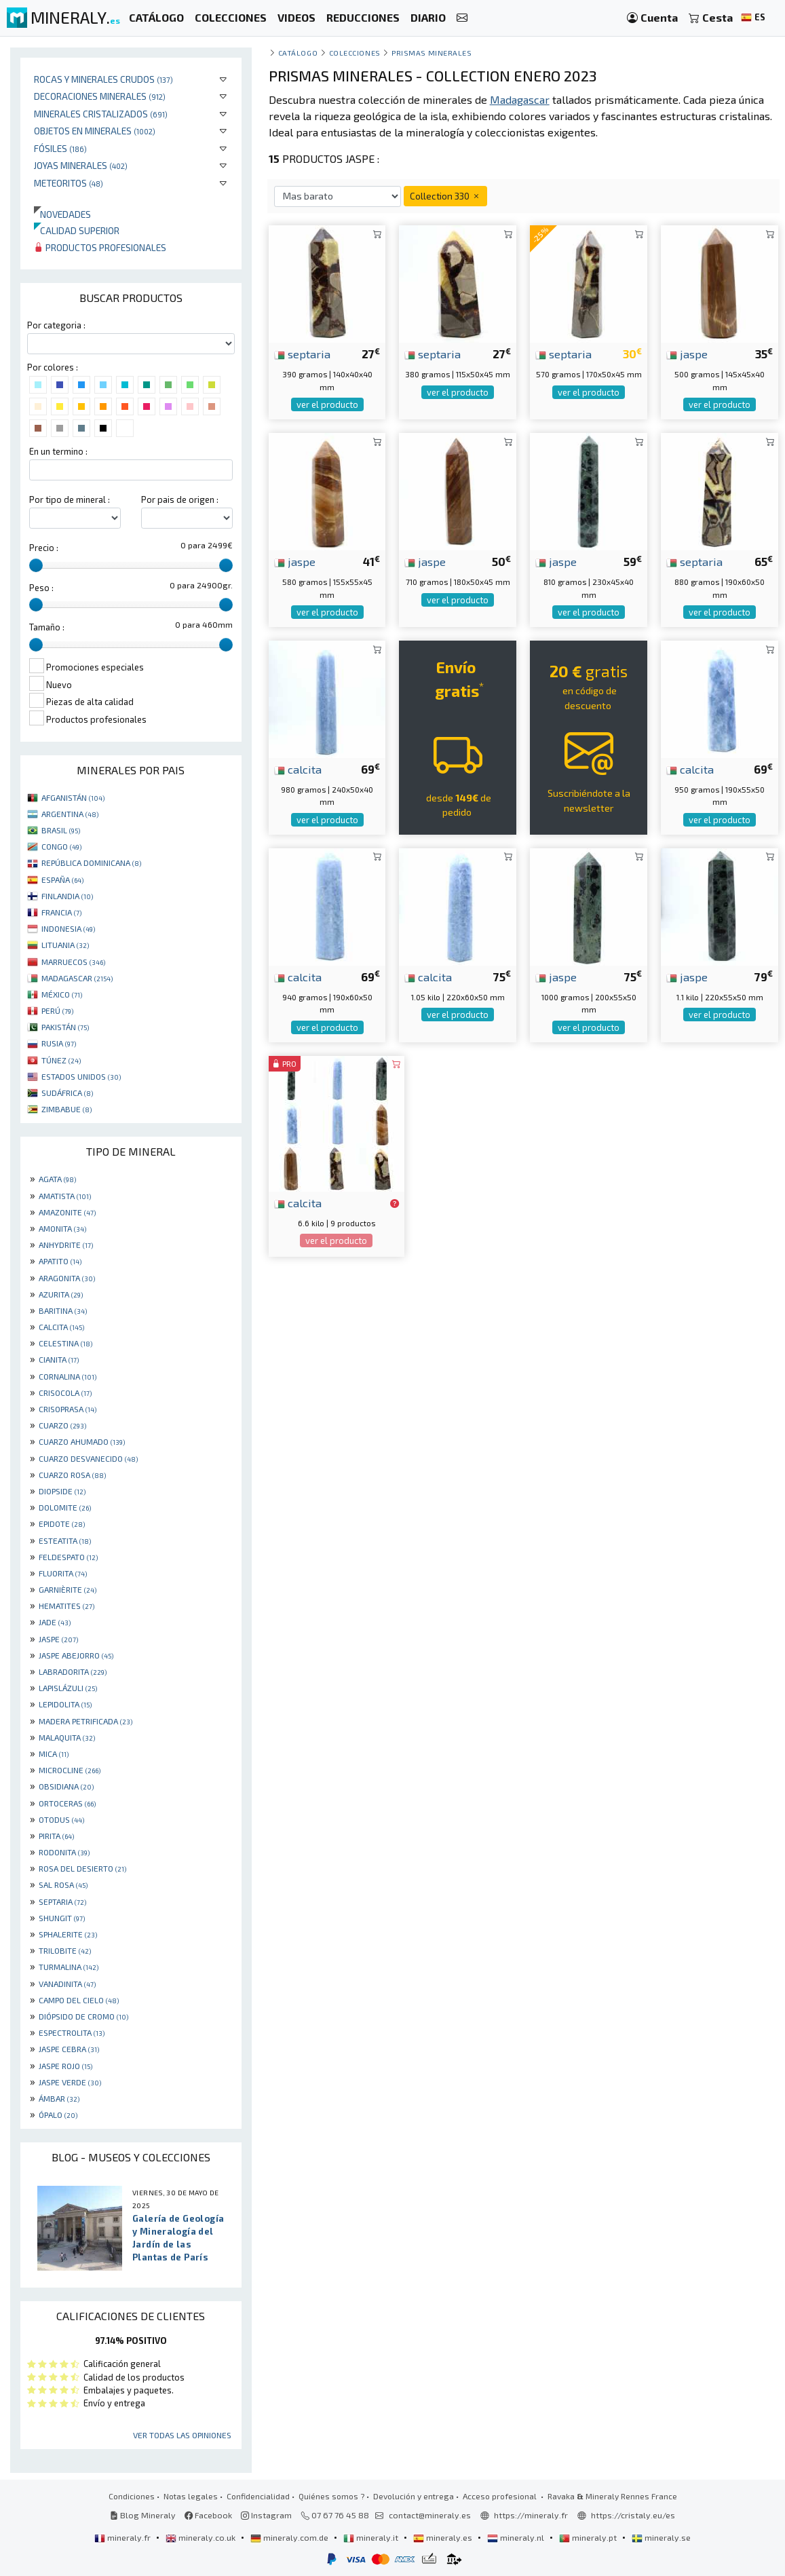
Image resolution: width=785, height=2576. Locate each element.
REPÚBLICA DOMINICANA (91, 862)
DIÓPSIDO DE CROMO (83, 2016)
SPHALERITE (68, 1934)
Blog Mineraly (143, 2515)
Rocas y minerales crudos (103, 79)
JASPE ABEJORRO (76, 1655)
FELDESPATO (68, 1556)
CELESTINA (65, 1343)
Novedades (62, 214)
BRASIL (60, 830)
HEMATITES (66, 1605)
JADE (55, 1622)
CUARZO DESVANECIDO (88, 1458)
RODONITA (64, 1852)
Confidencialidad (258, 2496)
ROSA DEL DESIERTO (82, 1868)
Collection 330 (445, 196)
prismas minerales (431, 52)
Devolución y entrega (413, 2496)
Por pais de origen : (179, 499)
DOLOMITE (65, 1507)
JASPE (58, 1639)
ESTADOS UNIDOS (81, 1076)
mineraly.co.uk (201, 2537)
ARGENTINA (69, 813)
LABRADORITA (73, 1671)
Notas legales (191, 2496)
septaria (302, 353)
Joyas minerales (81, 165)
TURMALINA (68, 1966)
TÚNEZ (61, 1060)
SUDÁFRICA (67, 1092)
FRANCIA (61, 912)
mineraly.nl (516, 2537)
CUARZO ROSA (72, 1474)
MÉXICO (61, 994)
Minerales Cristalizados (101, 113)
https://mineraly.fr (531, 2515)
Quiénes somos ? (331, 2496)
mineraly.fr (123, 2537)
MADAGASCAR (77, 978)
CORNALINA (67, 1376)
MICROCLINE (69, 1770)
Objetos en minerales (94, 130)
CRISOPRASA (67, 1409)
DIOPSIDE (62, 1491)
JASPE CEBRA (69, 2048)
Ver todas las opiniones (182, 2435)
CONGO (61, 846)
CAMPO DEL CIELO (79, 2000)
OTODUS (61, 1819)
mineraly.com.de (290, 2537)
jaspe (687, 353)
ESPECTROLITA (71, 2032)
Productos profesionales (100, 247)
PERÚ (57, 1010)
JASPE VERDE (70, 2082)
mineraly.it (371, 2537)
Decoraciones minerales (100, 96)
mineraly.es (443, 2537)
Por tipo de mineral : (69, 499)
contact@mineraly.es (430, 2515)
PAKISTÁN (65, 1026)
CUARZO (62, 1425)
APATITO (60, 1261)
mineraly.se (661, 2537)
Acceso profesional (501, 2496)
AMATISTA (65, 1195)
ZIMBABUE (66, 1109)
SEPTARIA (62, 1901)
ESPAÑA (62, 879)
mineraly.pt (589, 2537)
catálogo (298, 52)
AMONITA (62, 1228)
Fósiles (60, 148)
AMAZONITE (67, 1212)
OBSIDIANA (66, 1786)
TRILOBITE (65, 1950)
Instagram (266, 2515)
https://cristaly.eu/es (633, 2515)
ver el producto (327, 404)
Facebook (208, 2515)
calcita (298, 769)
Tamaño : (46, 627)
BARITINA (63, 1310)
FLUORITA (63, 1573)
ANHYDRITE (66, 1244)
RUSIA (58, 1043)
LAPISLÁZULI (68, 1687)
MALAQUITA (67, 1737)
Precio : (43, 547)
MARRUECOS (73, 961)
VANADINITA (67, 1983)
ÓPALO (58, 2114)
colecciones (355, 52)
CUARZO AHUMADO (82, 1441)
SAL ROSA (63, 1884)
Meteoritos (68, 183)
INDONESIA (68, 928)
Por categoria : (56, 325)
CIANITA (59, 1359)
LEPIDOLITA (65, 1704)
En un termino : (58, 451)
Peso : (41, 587)
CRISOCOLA (65, 1392)
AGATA (57, 1178)
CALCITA (61, 1326)
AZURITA (61, 1294)
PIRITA (56, 1835)
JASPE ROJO (65, 2065)
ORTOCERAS (67, 1803)
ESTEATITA (65, 1540)
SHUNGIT (62, 1917)
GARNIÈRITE (67, 1589)
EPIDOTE (62, 1523)
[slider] (36, 565)
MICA (54, 1753)
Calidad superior (76, 230)
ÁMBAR (59, 2098)
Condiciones (132, 2496)
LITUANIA (65, 944)
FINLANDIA (67, 896)
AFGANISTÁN (72, 797)
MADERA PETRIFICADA (85, 1721)
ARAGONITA (67, 1278)
